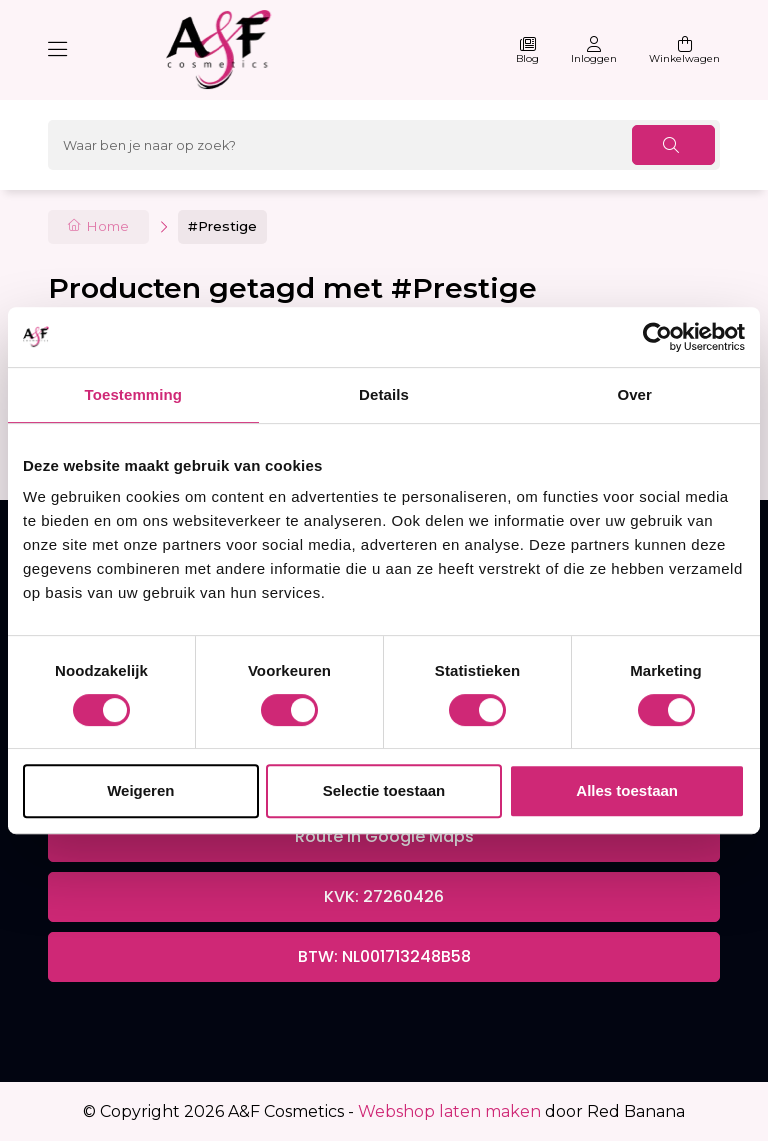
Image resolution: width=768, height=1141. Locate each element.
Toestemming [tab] (134, 394)
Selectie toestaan (384, 790)
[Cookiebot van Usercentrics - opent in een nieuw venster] (657, 337)
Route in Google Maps (384, 836)
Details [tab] (384, 394)
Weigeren (140, 790)
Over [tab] (634, 394)
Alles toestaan (627, 790)
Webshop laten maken (449, 1111)
